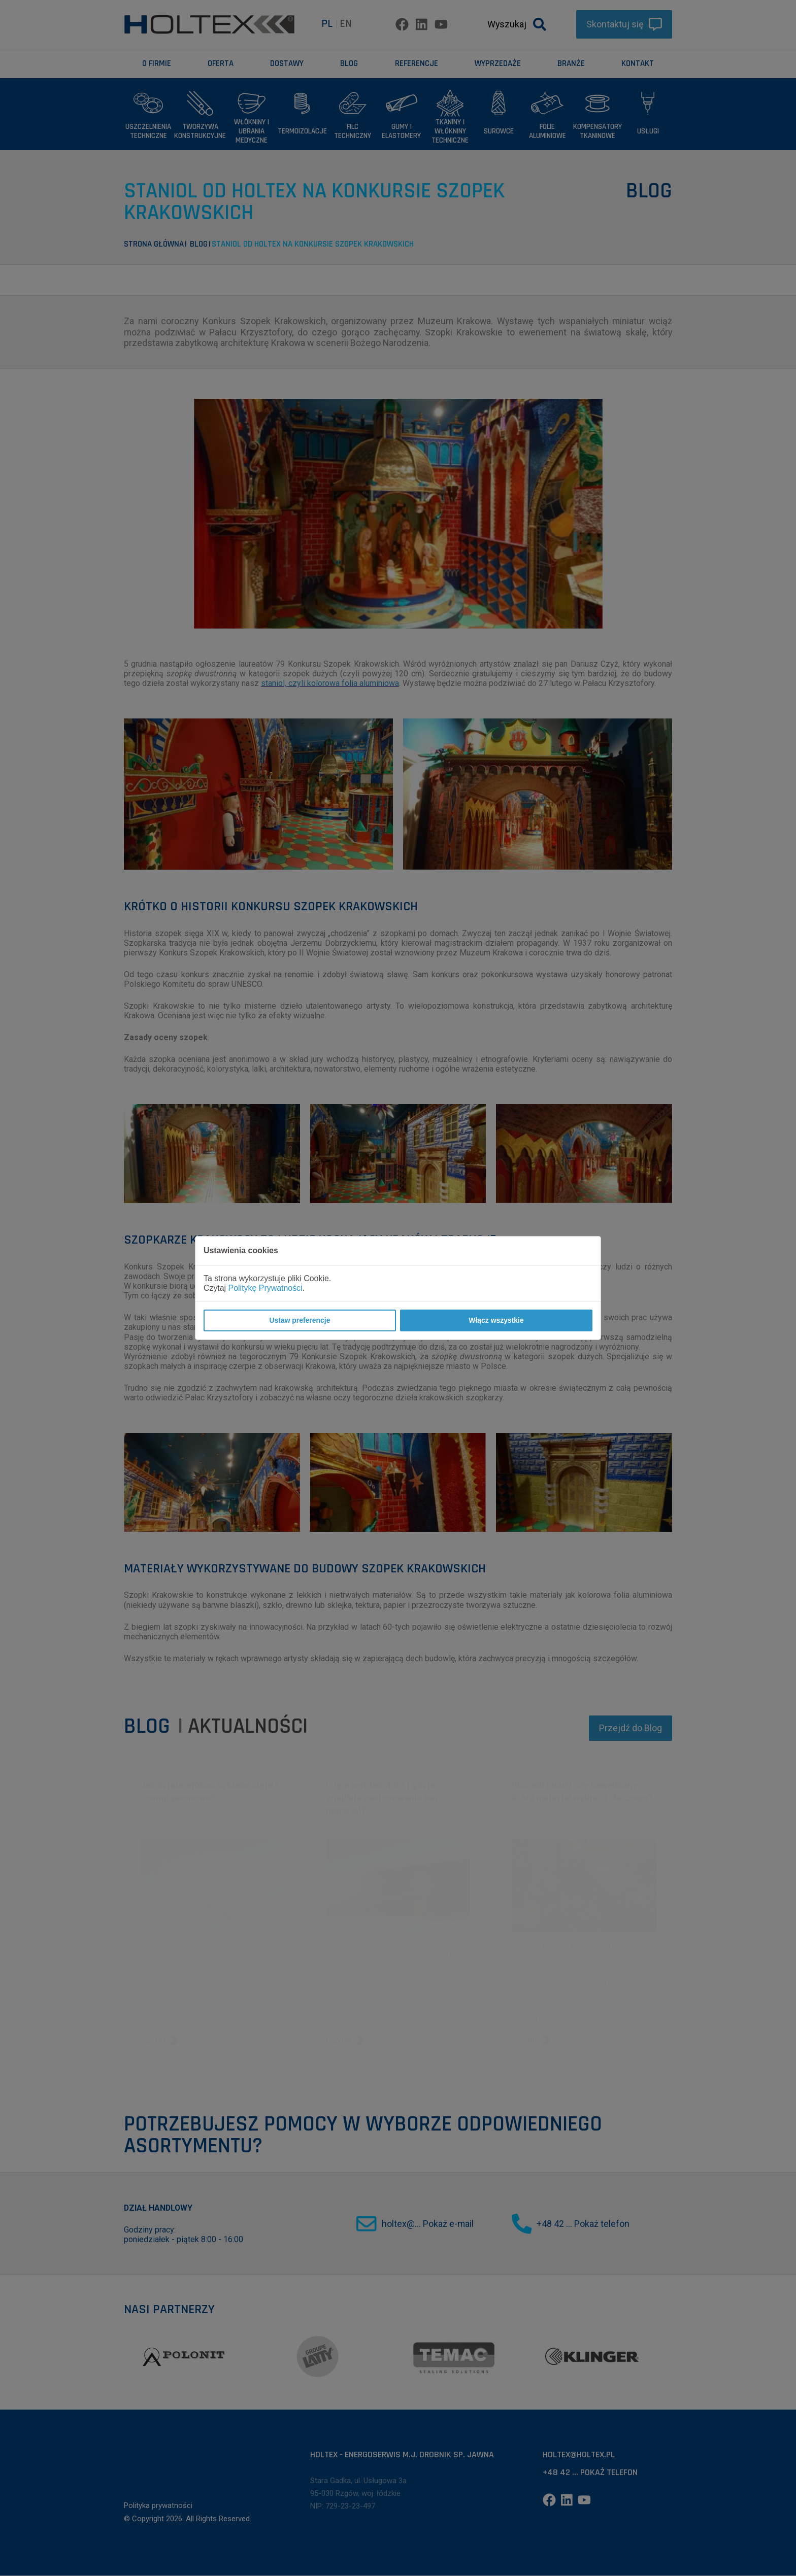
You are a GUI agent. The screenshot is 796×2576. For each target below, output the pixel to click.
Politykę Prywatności (265, 1288)
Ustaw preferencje (299, 1320)
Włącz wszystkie (496, 1320)
